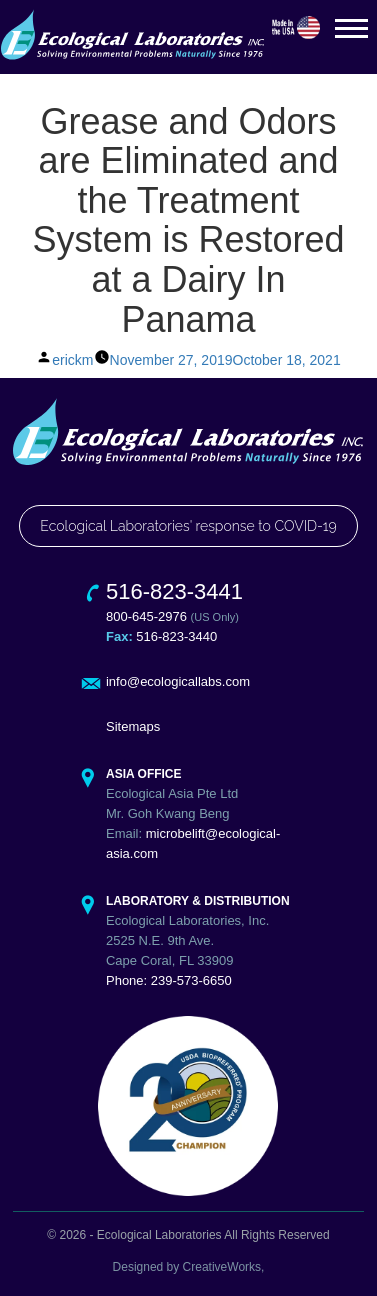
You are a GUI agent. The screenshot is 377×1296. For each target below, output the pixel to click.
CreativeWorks (222, 1267)
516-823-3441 (174, 591)
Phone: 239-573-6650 (169, 980)
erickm (72, 360)
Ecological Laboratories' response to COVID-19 (188, 526)
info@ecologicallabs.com (178, 681)
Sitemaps (133, 726)
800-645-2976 (146, 616)
